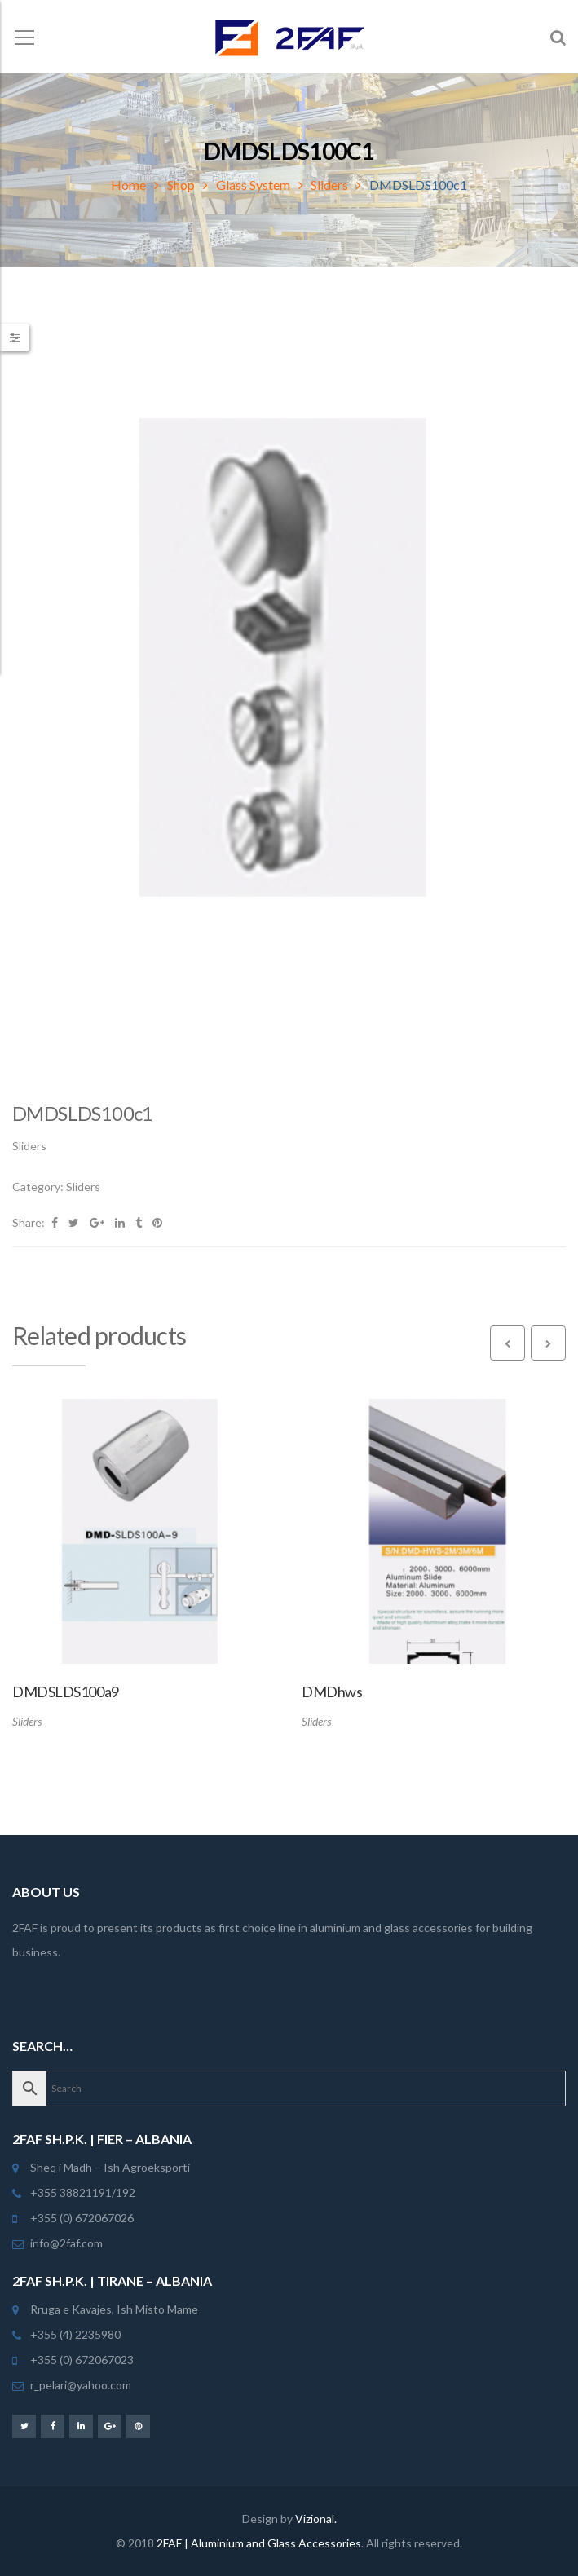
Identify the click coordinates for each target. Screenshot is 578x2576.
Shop (181, 184)
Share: (28, 1222)
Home (128, 184)
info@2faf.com (66, 2243)
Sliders (329, 184)
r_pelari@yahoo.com (80, 2385)
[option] (289, 692)
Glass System (253, 184)
